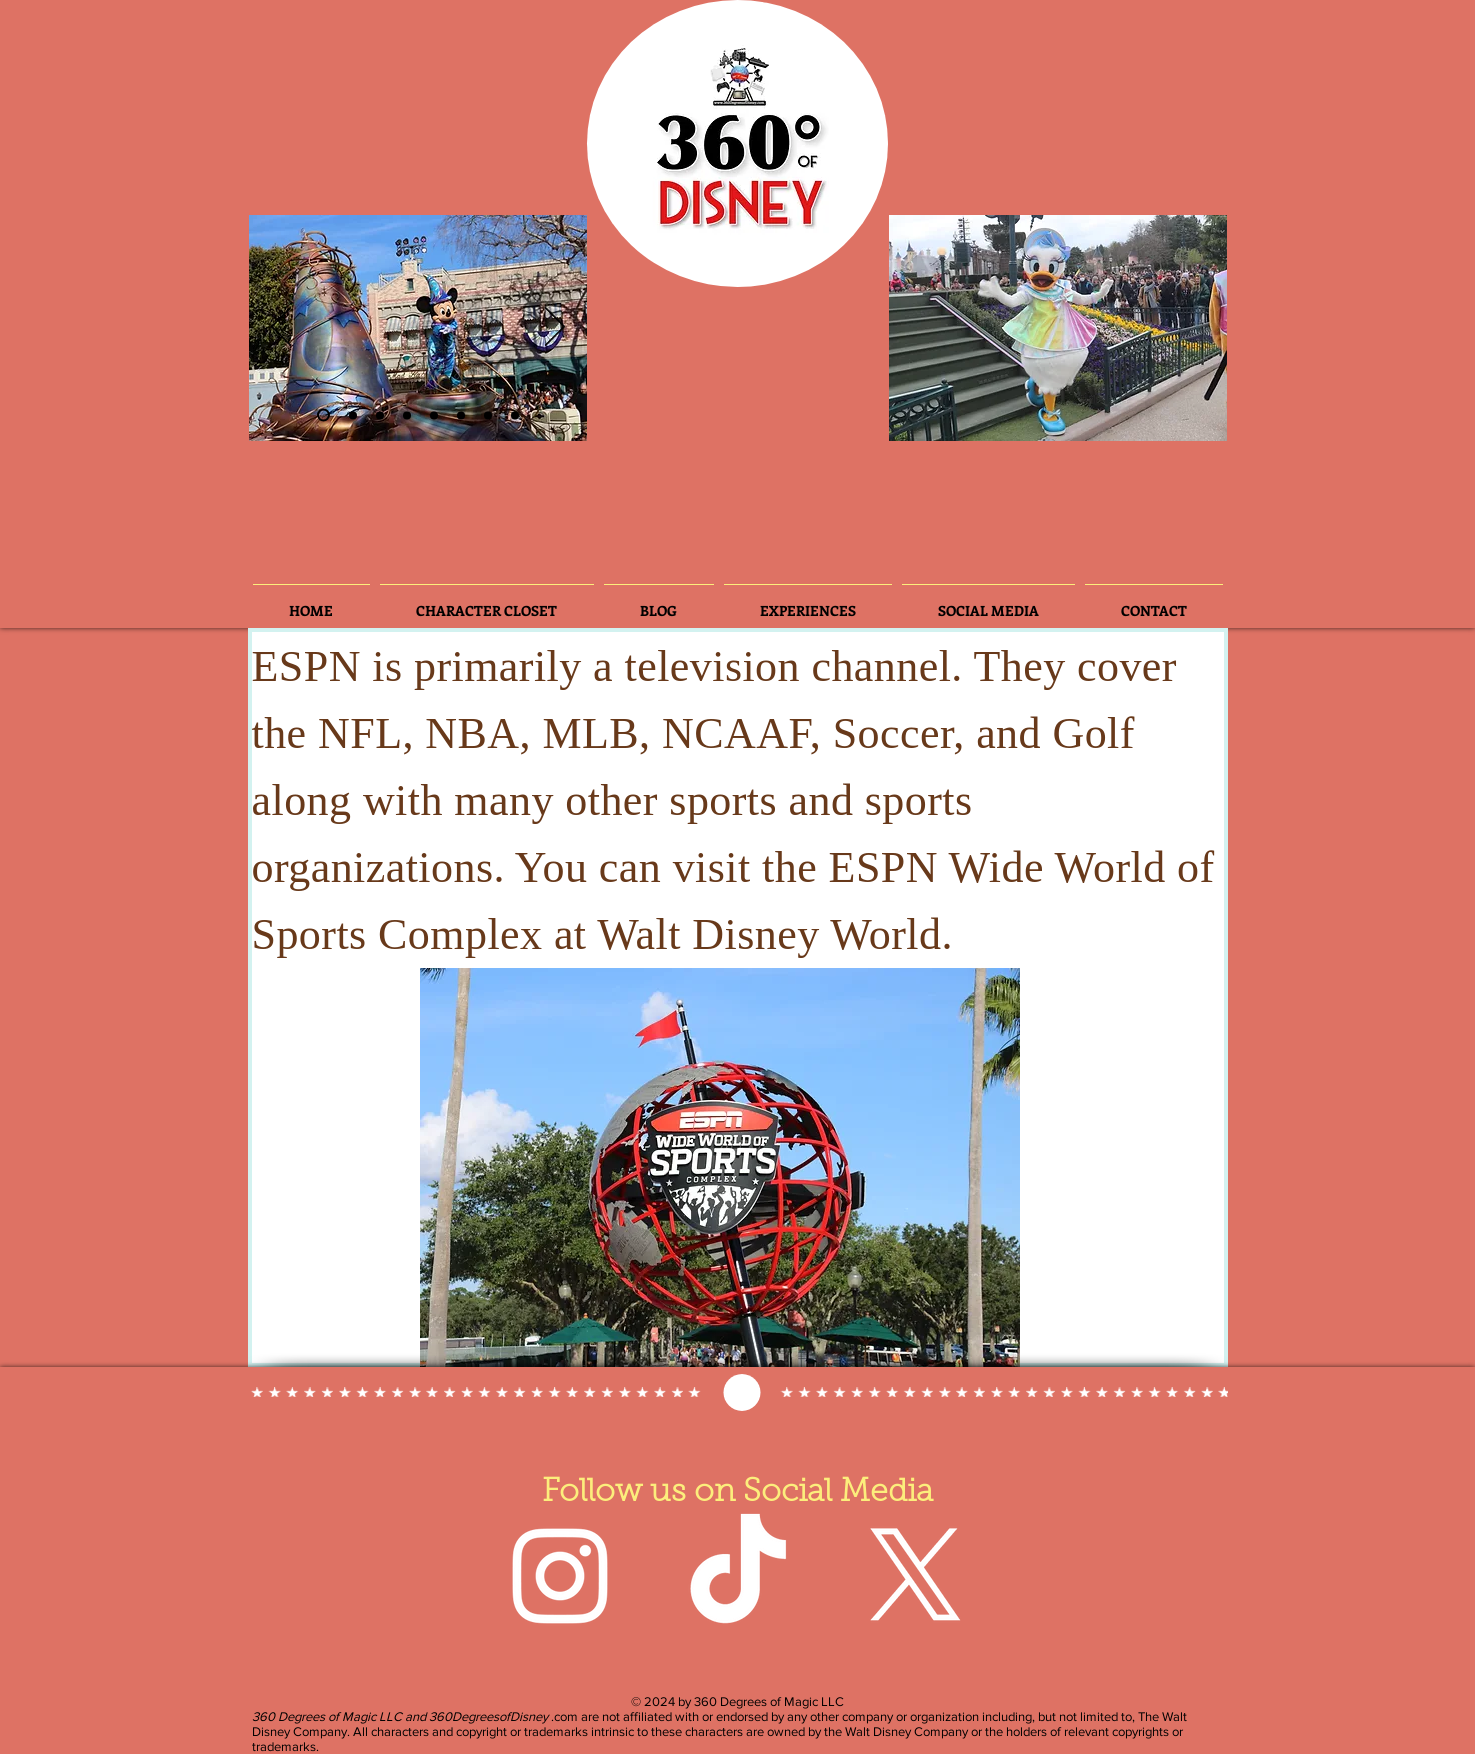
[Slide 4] (407, 415)
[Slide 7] (488, 415)
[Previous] (281, 328)
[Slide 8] (515, 415)
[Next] (555, 328)
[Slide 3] (353, 415)
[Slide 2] (323, 415)
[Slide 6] (380, 415)
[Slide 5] (461, 415)
